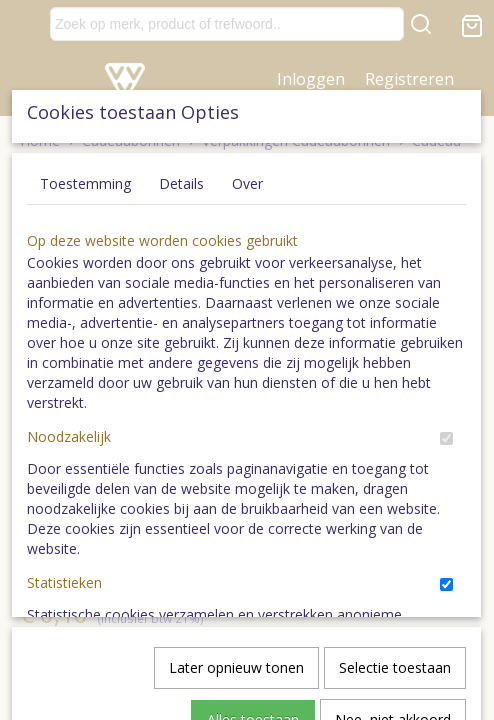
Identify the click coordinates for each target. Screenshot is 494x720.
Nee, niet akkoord (393, 485)
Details (181, 168)
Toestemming (85, 168)
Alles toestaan (253, 485)
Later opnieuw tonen (236, 433)
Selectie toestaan (395, 433)
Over (247, 168)
